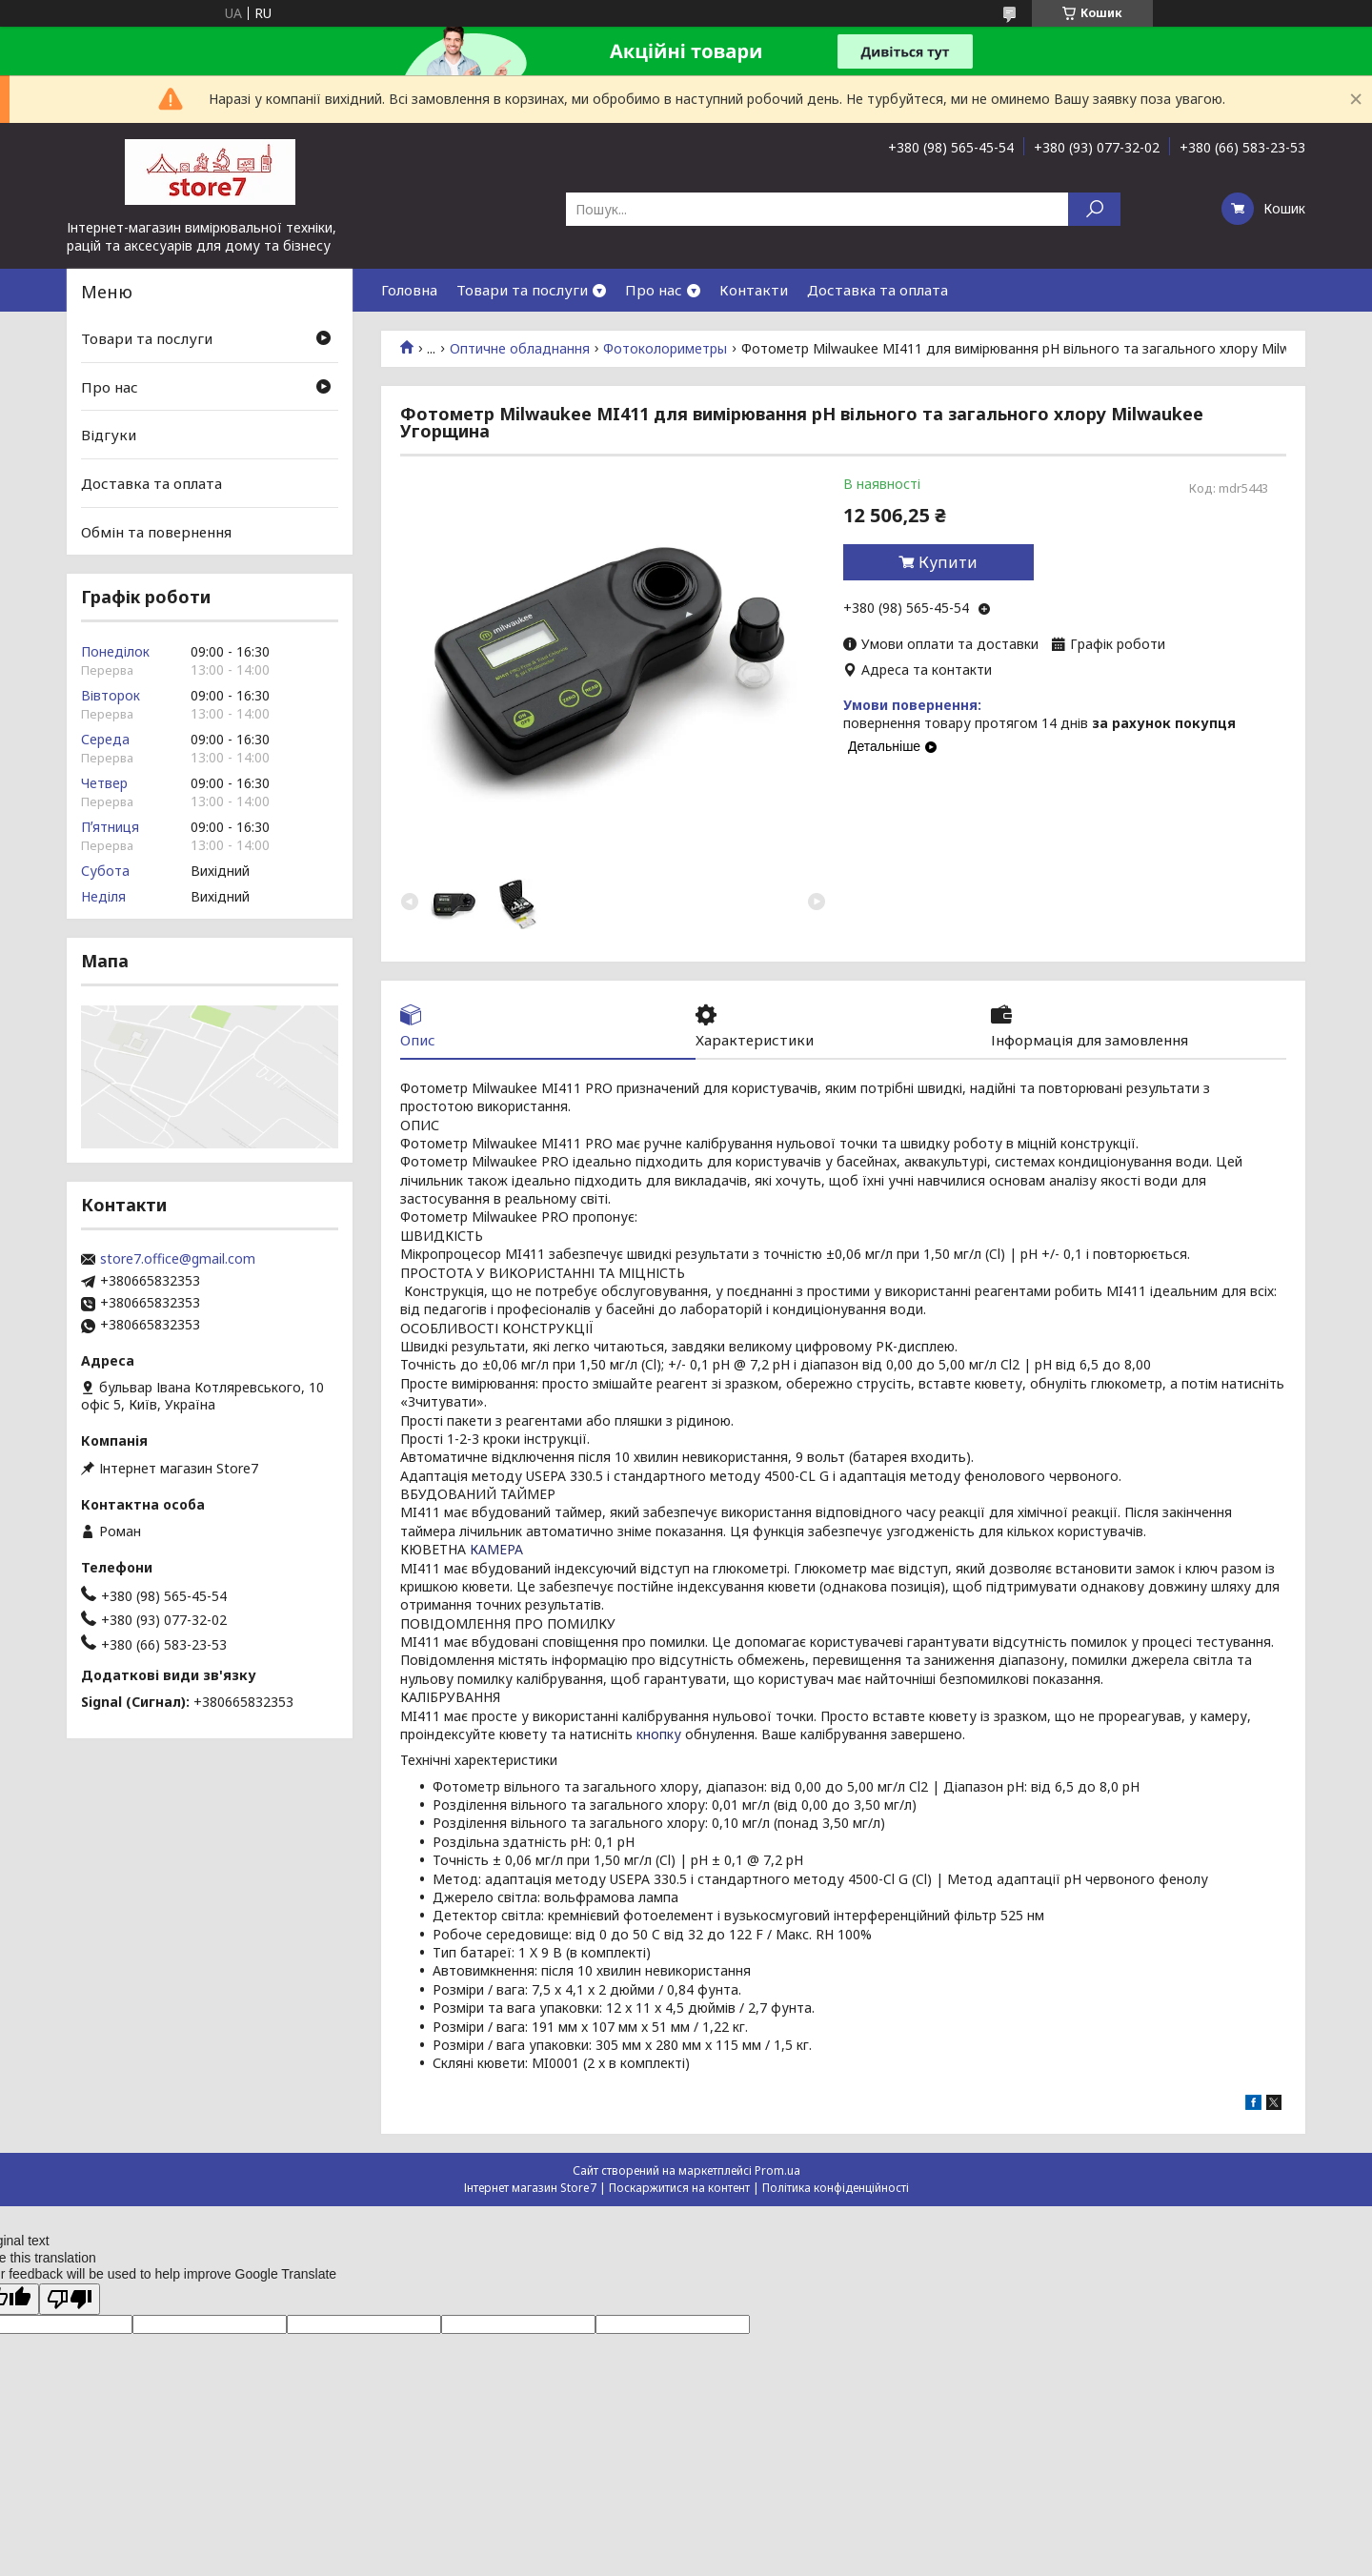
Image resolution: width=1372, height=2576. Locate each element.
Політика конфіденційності (835, 2188)
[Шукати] (1094, 209)
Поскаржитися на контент (679, 2188)
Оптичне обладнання (520, 348)
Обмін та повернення (156, 530)
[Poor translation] (69, 2299)
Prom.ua (777, 2170)
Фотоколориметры (665, 348)
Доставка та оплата (877, 289)
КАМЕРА (496, 1549)
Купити (948, 562)
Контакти (753, 289)
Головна (409, 289)
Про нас (653, 289)
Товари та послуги (522, 289)
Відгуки (108, 434)
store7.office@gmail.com (177, 1259)
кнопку (658, 1734)
